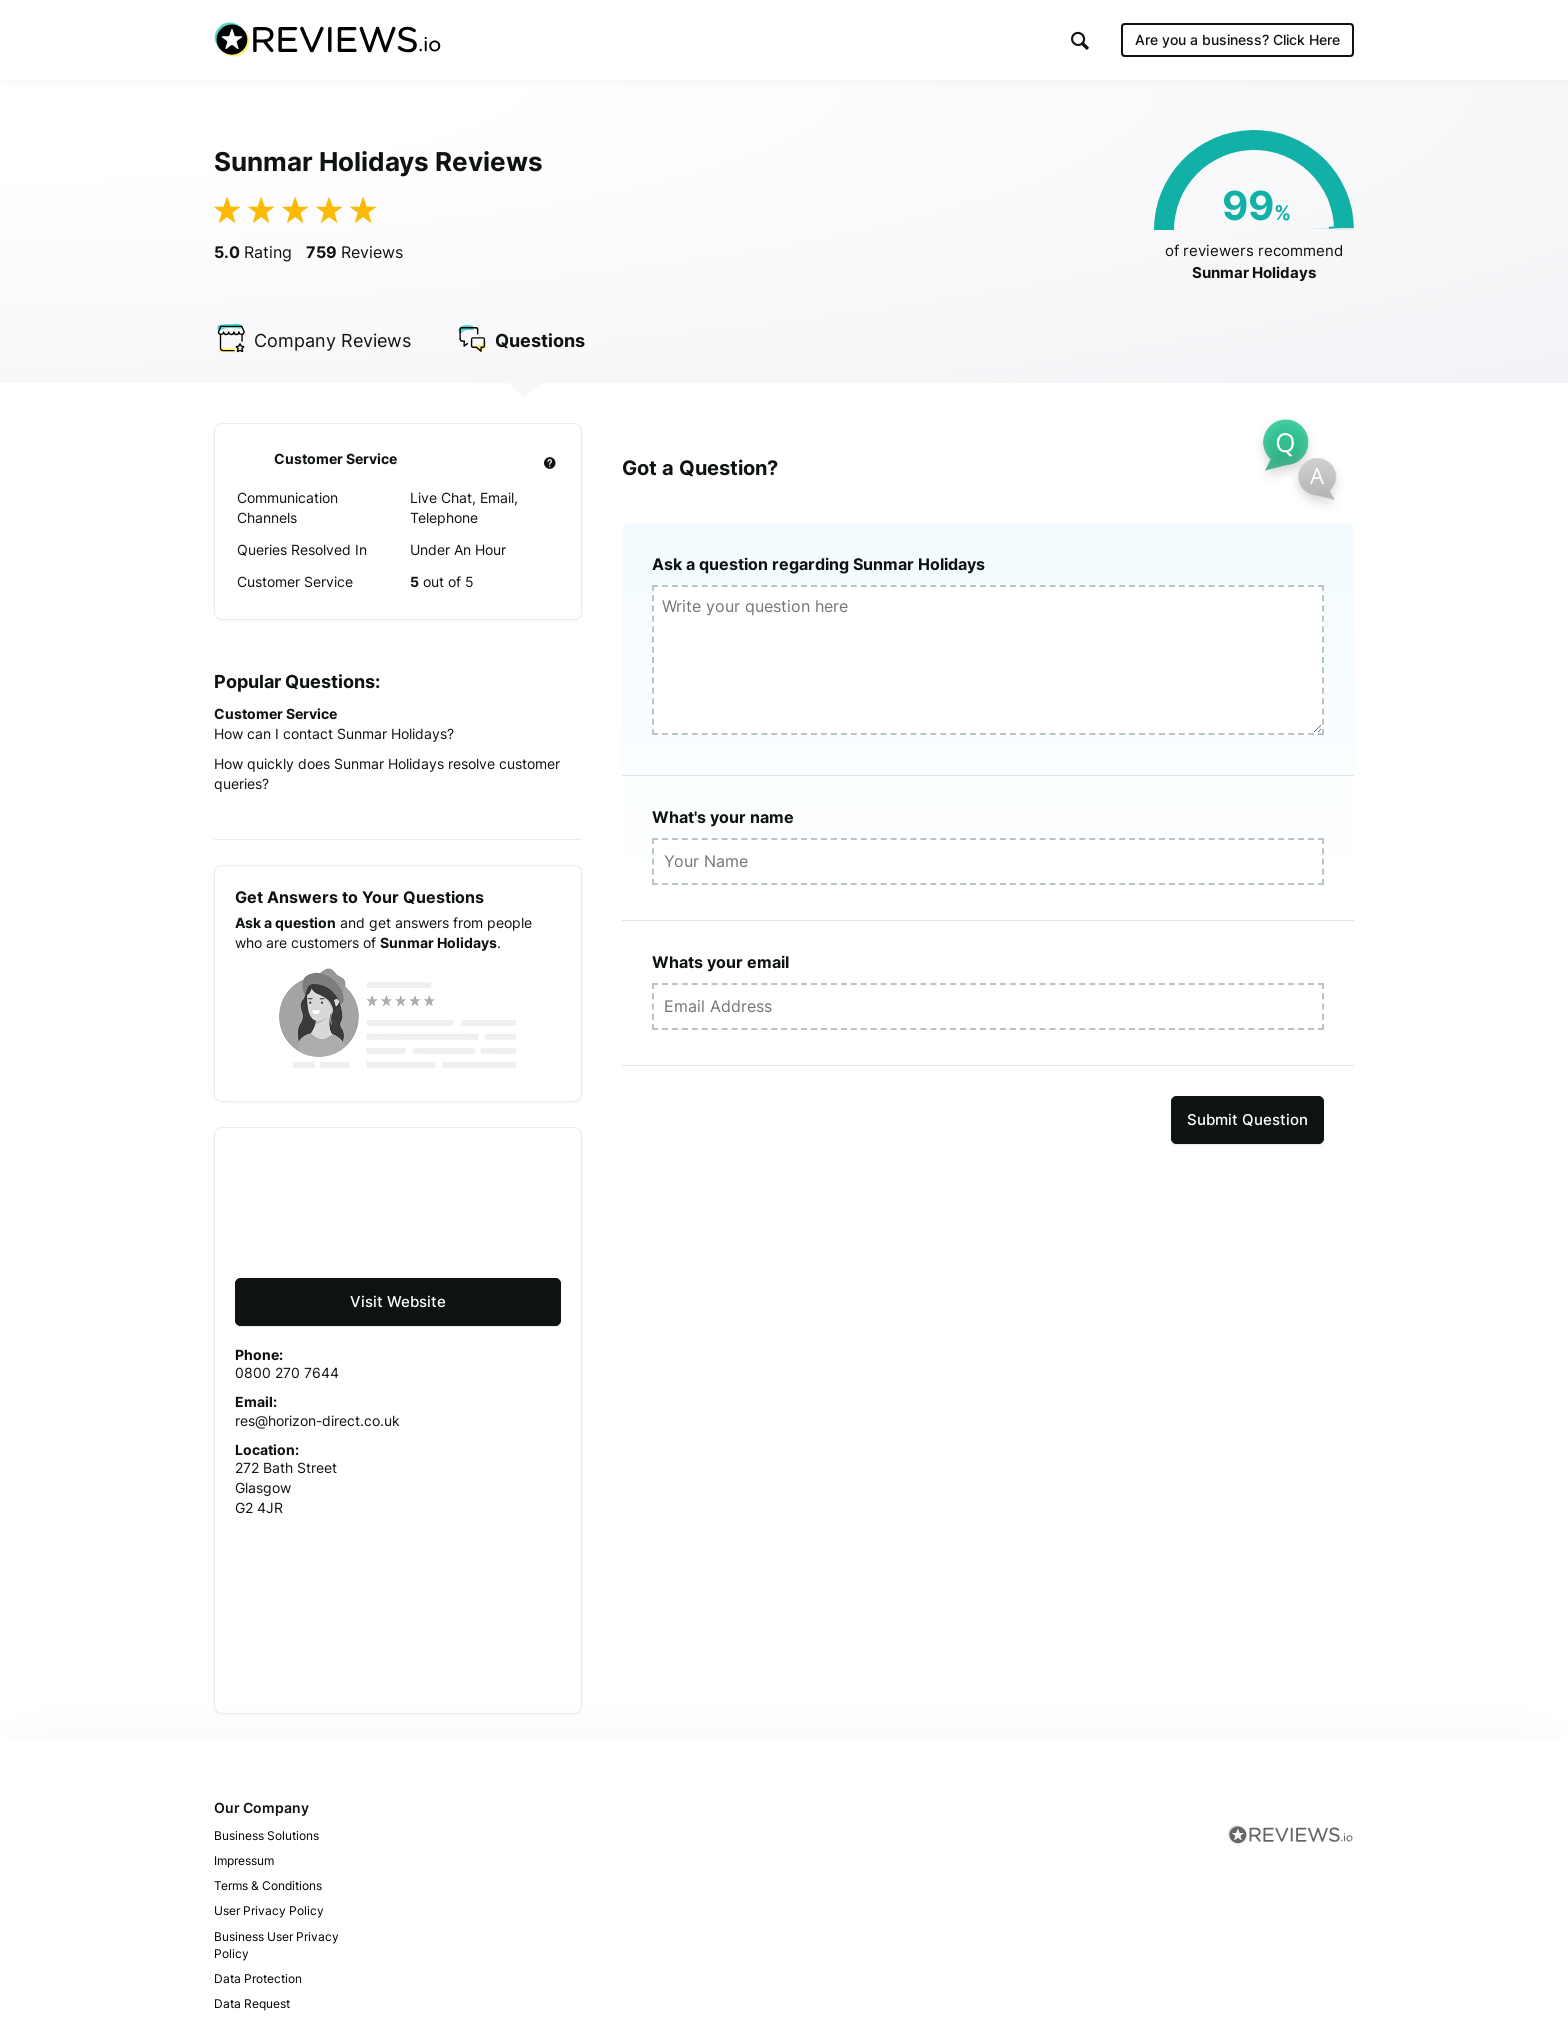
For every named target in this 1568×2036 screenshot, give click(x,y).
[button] (1080, 40)
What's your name (723, 817)
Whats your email (720, 962)
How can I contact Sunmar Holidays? (334, 733)
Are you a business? (1237, 39)
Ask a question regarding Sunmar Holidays (818, 564)
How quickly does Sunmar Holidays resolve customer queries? (387, 773)
